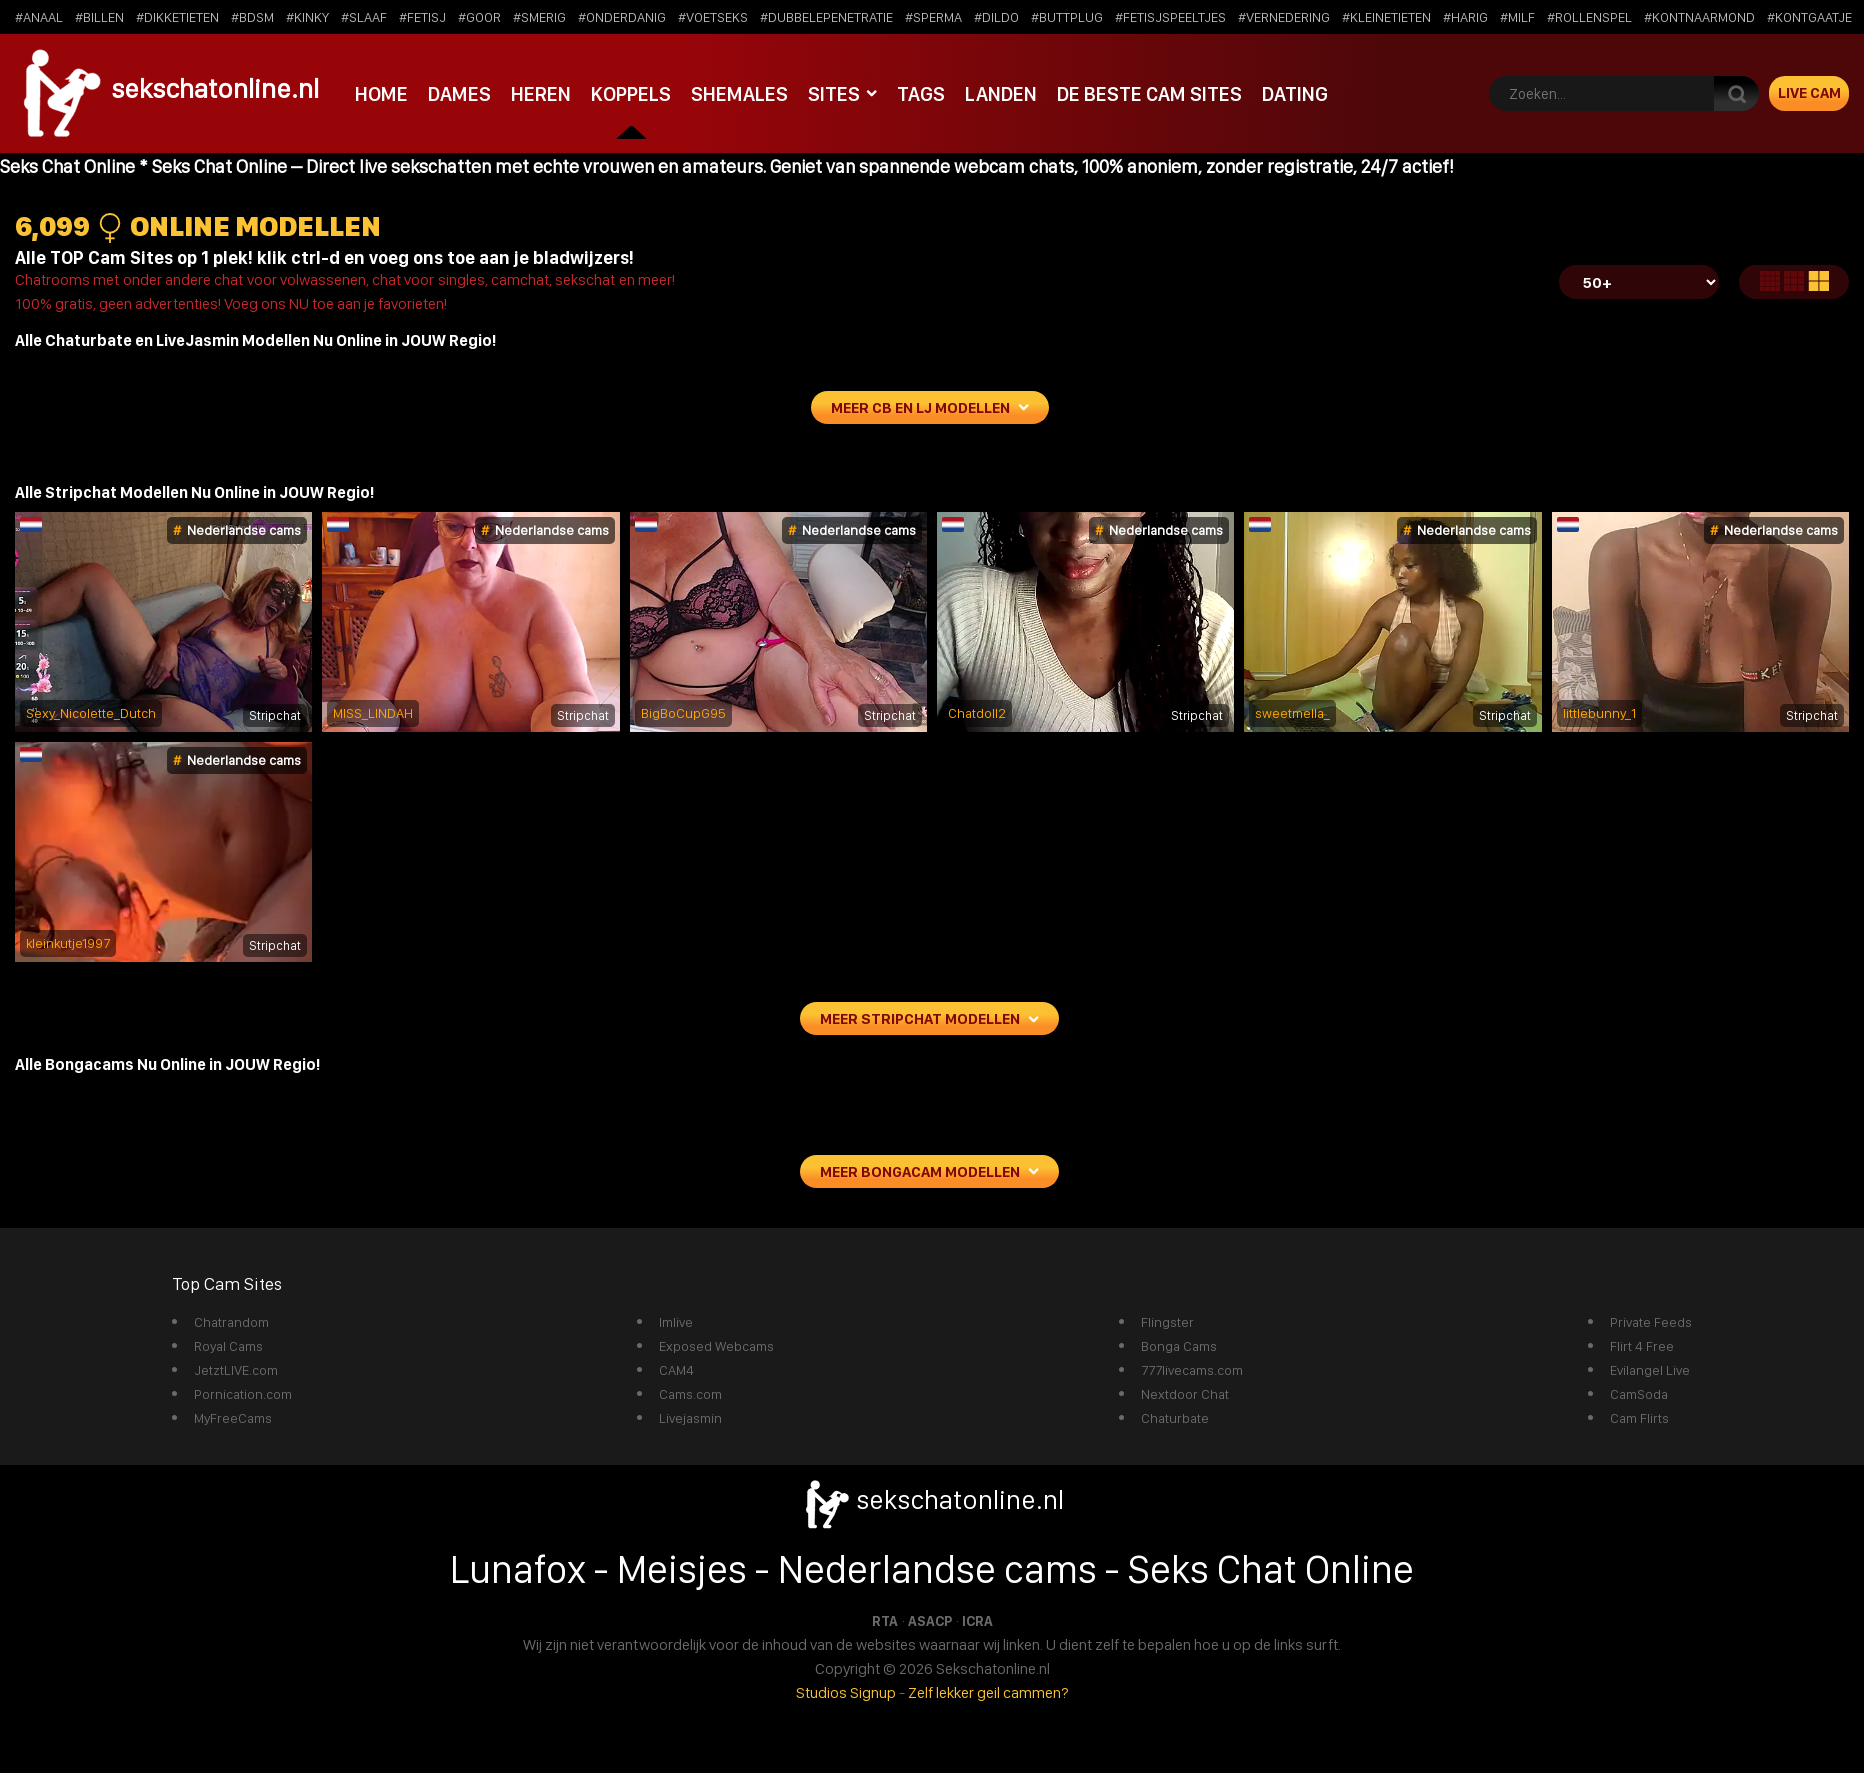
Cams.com (690, 1394)
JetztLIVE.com (236, 1370)
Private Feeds (1651, 1322)
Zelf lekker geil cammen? (988, 1692)
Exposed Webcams (716, 1346)
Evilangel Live (1650, 1370)
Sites (829, 93)
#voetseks (713, 17)
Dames (458, 93)
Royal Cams (228, 1346)
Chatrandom (231, 1322)
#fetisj (422, 17)
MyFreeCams (233, 1418)
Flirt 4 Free (1642, 1346)
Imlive (676, 1322)
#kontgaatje (1809, 17)
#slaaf (364, 17)
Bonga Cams (1179, 1346)
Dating (1289, 93)
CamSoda (1639, 1394)
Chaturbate (1175, 1418)
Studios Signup (846, 1692)
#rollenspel (1589, 17)
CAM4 (676, 1370)
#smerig (539, 17)
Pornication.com (243, 1394)
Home (381, 93)
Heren (538, 93)
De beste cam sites (1144, 93)
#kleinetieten (1386, 17)
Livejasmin (690, 1418)
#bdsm (252, 17)
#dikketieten (177, 17)
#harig (1465, 17)
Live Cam (1809, 93)
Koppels (627, 93)
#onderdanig (622, 17)
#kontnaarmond (1699, 17)
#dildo (996, 17)
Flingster (1167, 1322)
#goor (479, 17)
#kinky (307, 17)
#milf (1517, 17)
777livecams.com (1192, 1370)
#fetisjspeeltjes (1170, 17)
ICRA (977, 1621)
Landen (996, 93)
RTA (885, 1621)
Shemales (735, 93)
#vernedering (1284, 17)
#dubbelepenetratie (826, 17)
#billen (99, 17)
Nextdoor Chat (1185, 1394)
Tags (916, 93)
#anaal (39, 17)
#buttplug (1067, 17)
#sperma (933, 17)
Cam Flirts (1639, 1418)
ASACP (930, 1621)
